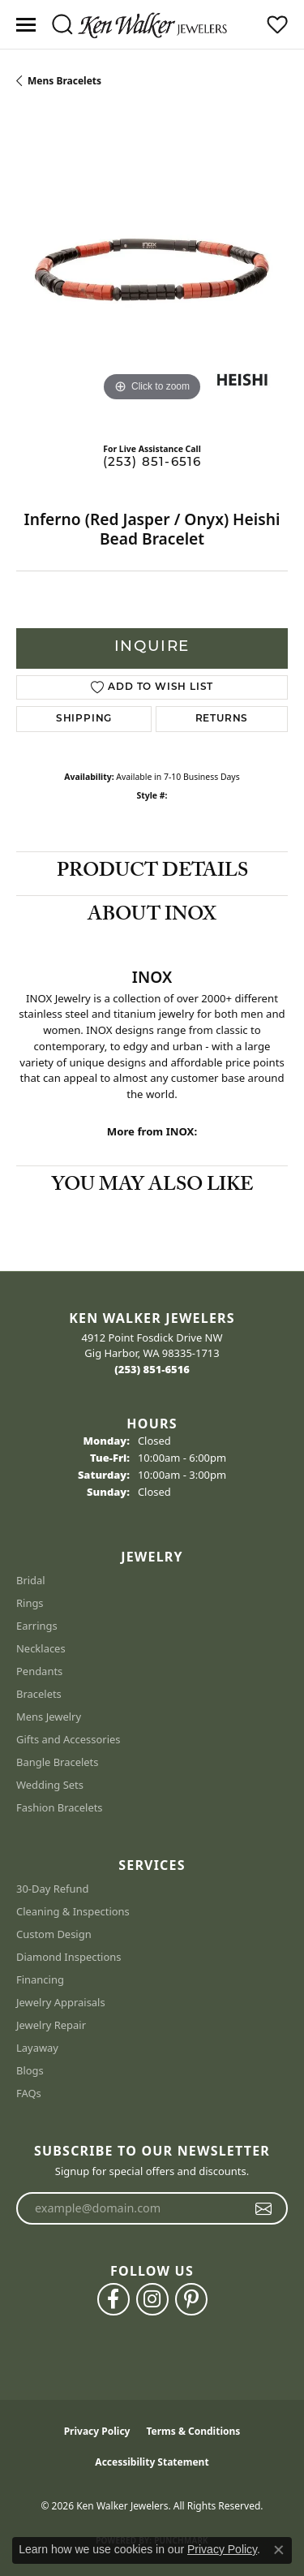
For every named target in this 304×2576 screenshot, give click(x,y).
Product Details (152, 873)
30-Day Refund (52, 1888)
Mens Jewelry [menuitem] (48, 1716)
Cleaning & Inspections (73, 1911)
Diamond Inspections (69, 1956)
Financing (40, 1979)
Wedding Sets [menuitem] (49, 1784)
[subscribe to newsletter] (264, 2208)
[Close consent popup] (279, 2550)
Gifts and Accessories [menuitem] (68, 1739)
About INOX (152, 916)
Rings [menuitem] (30, 1603)
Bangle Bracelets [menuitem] (57, 1762)
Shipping (84, 719)
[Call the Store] (152, 1369)
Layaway (37, 2047)
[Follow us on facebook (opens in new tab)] (113, 2299)
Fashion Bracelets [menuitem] (59, 1807)
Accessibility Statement (151, 2462)
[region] (152, 270)
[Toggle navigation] (26, 25)
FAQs (28, 2093)
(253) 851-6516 (152, 463)
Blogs (30, 2070)
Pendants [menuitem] (39, 1671)
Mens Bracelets (64, 81)
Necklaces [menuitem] (41, 1648)
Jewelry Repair (51, 2025)
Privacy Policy (97, 2431)
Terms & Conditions (193, 2431)
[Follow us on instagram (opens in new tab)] (152, 2299)
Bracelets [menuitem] (39, 1693)
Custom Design (54, 1934)
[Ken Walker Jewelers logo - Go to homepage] (152, 24)
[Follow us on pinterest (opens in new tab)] (191, 2299)
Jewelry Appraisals (60, 2002)
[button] (62, 24)
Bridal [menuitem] (30, 1580)
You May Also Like (152, 1187)
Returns (222, 719)
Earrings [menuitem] (37, 1625)
